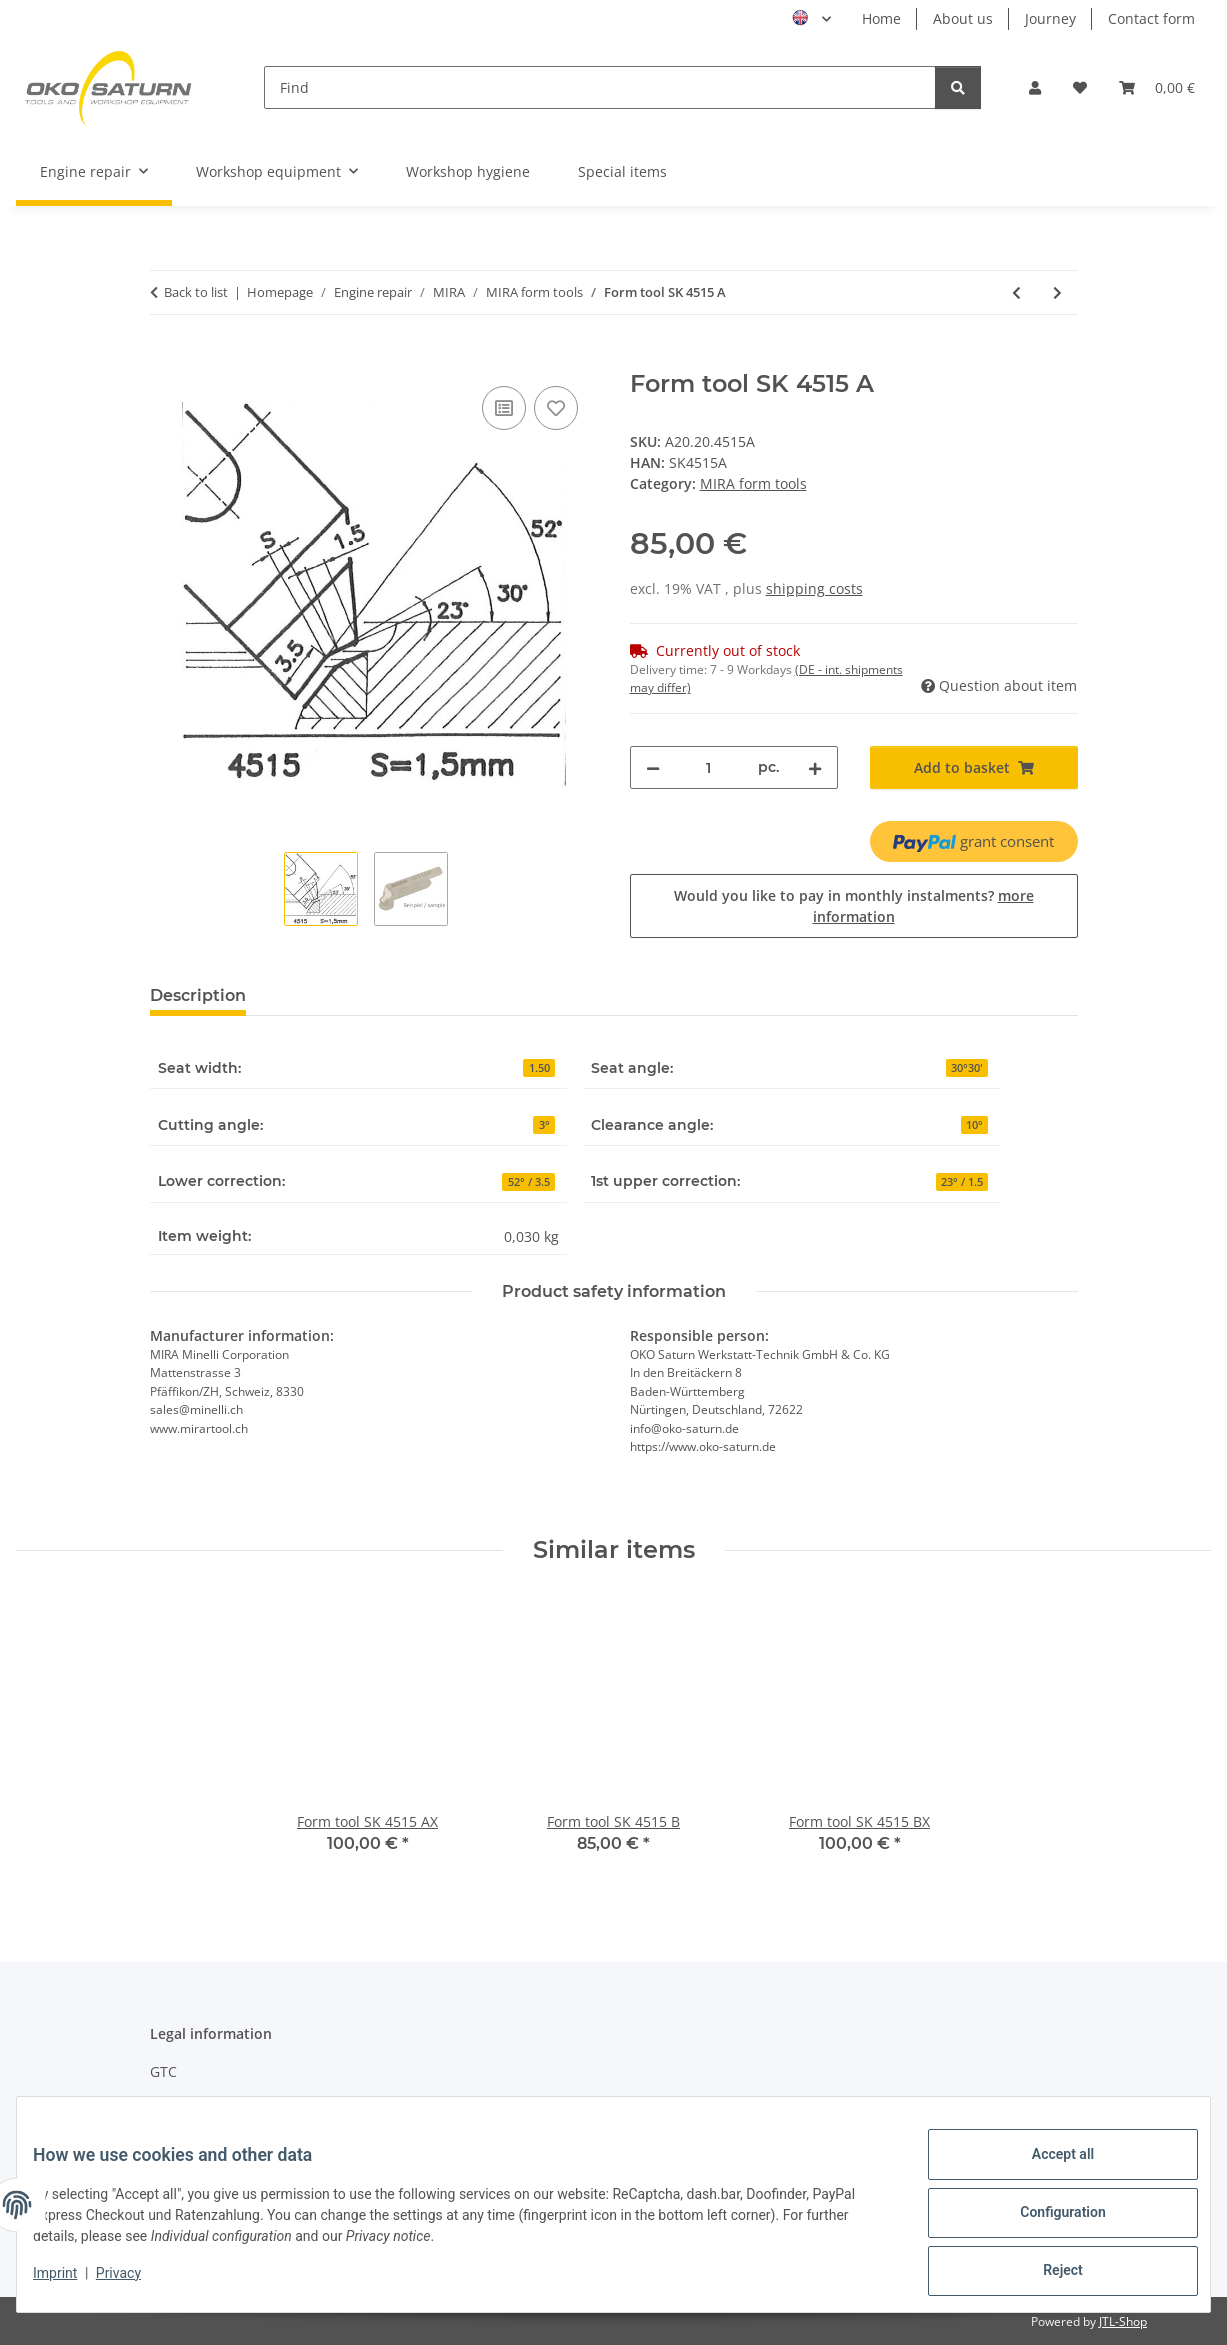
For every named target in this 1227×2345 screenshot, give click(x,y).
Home (881, 18)
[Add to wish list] (556, 408)
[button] (1035, 87)
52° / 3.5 (529, 1182)
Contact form (1151, 18)
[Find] (600, 87)
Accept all (1047, 2170)
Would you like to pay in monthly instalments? (854, 906)
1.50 (539, 1068)
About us (963, 18)
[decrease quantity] (653, 767)
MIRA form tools (753, 483)
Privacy (134, 2283)
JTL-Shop (1123, 2321)
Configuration (1046, 2222)
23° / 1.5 (962, 1182)
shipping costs (814, 588)
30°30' (967, 1068)
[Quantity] (709, 767)
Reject (1047, 2274)
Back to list (196, 292)
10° (974, 1125)
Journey (1050, 18)
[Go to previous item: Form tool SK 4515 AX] (1016, 292)
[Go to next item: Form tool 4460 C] (1057, 292)
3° (544, 1125)
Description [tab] (198, 995)
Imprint (71, 2283)
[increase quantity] (815, 767)
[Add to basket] (166, 359)
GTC (163, 2071)
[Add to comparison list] (504, 408)
